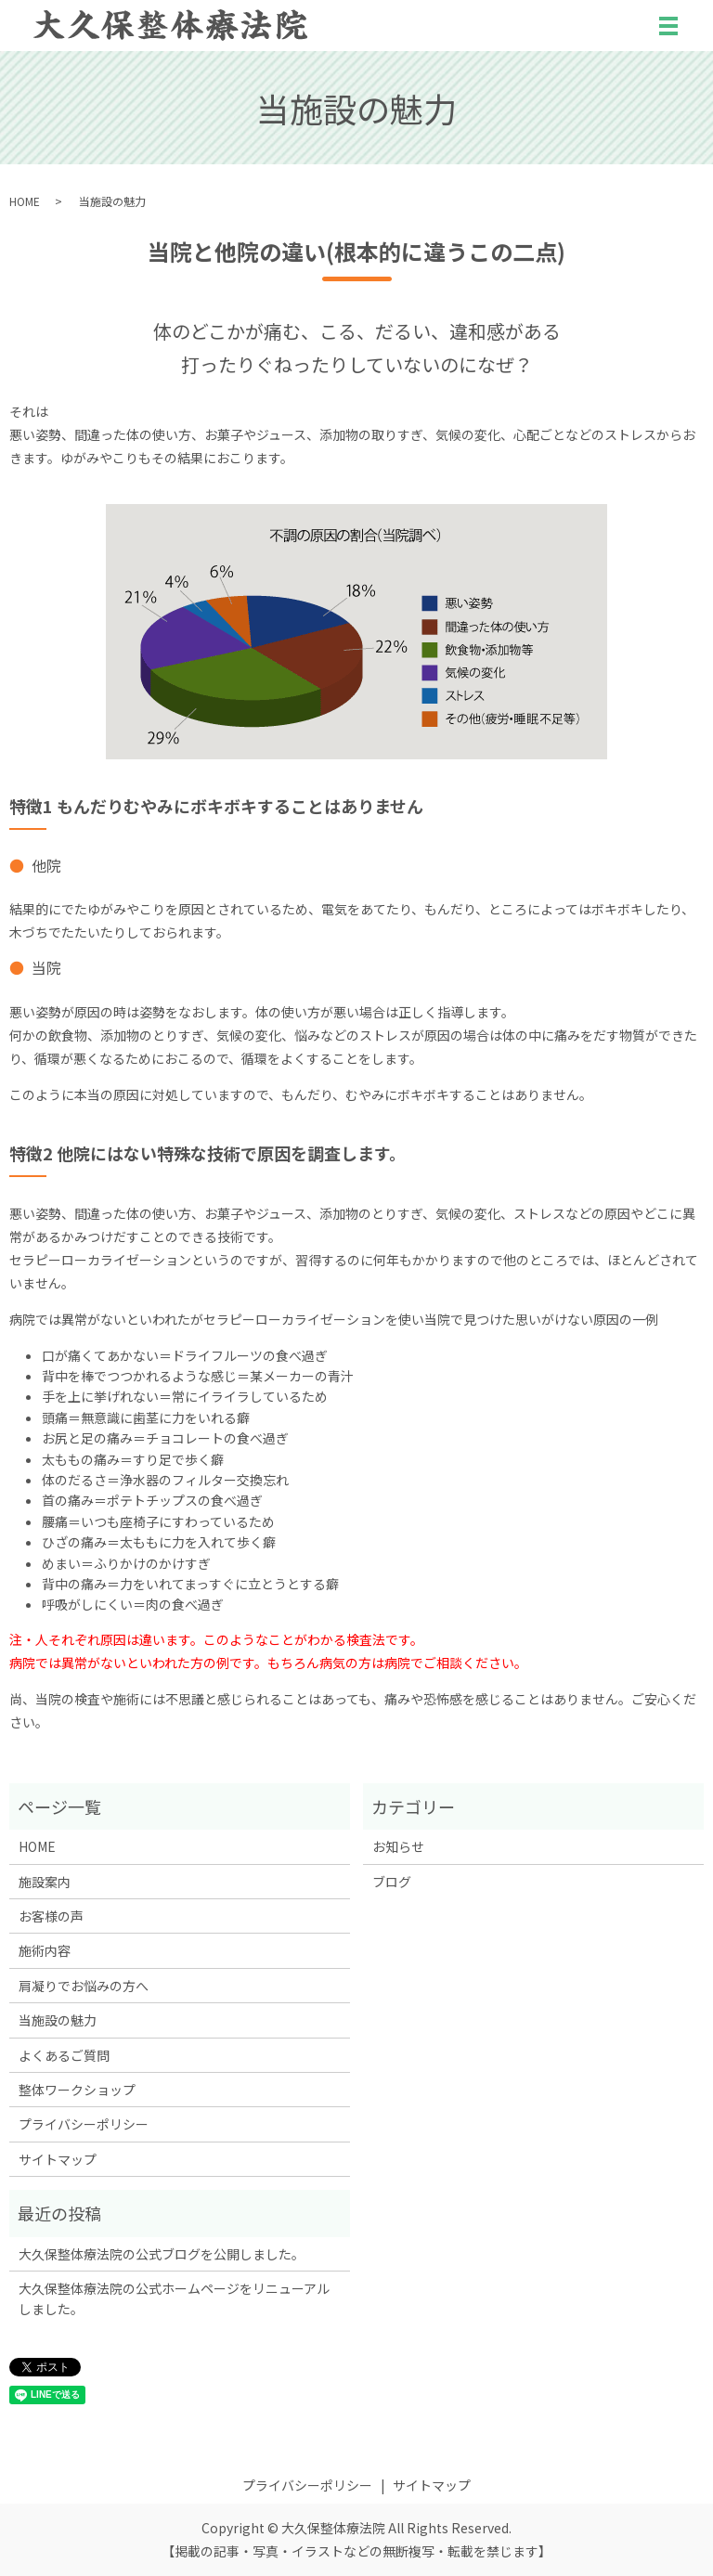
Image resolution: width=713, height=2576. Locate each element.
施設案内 (45, 1881)
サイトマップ (58, 2159)
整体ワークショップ (77, 2089)
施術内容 (45, 1950)
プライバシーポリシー (84, 2124)
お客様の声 (51, 1916)
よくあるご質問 (64, 2055)
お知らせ (398, 1846)
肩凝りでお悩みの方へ (84, 1985)
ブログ (391, 1881)
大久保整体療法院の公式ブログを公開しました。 (162, 2254)
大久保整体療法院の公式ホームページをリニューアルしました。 (174, 2298)
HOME (24, 201)
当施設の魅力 (58, 2020)
